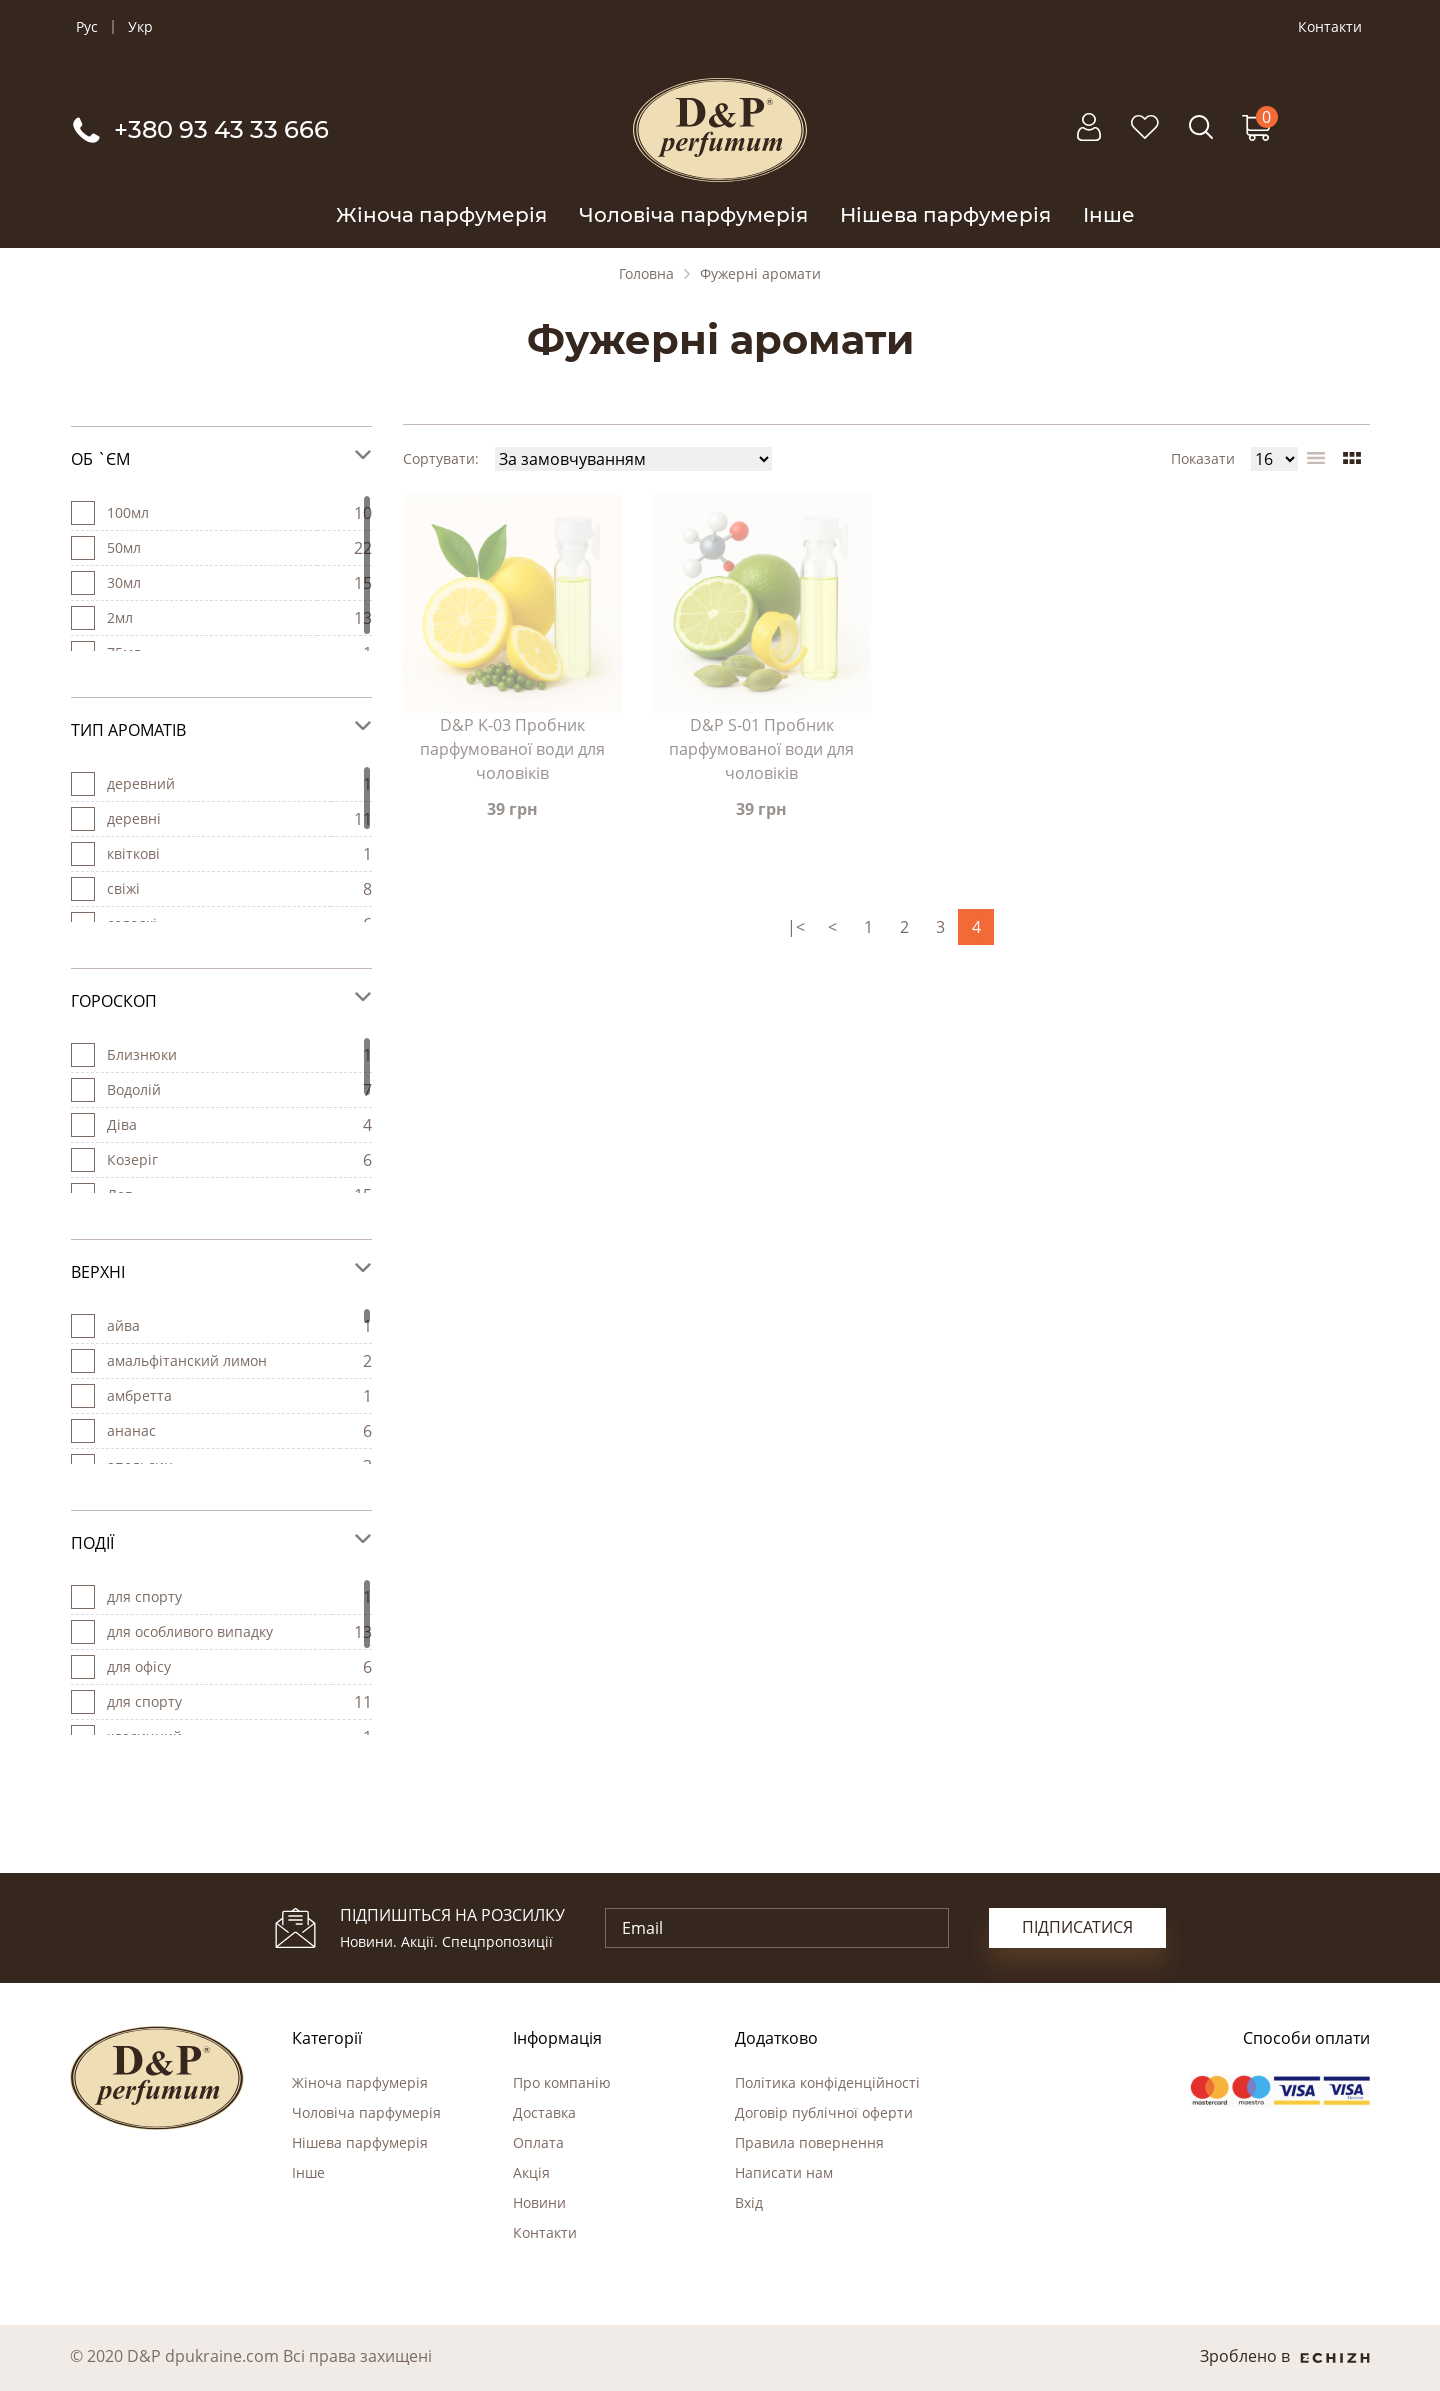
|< (796, 927)
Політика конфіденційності (827, 2082)
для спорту (144, 1701)
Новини (539, 2202)
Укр (140, 27)
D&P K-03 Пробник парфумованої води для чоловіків (512, 749)
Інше (1109, 215)
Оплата (538, 2142)
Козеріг (132, 1159)
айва (123, 1325)
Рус (87, 27)
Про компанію (562, 2082)
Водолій (134, 1089)
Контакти (1330, 27)
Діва (122, 1124)
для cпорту (144, 1596)
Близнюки (142, 1054)
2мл (120, 617)
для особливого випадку (190, 1631)
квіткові (133, 853)
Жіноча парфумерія (441, 215)
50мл (124, 547)
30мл (124, 582)
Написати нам (784, 2172)
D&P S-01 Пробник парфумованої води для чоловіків (761, 749)
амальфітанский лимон (187, 1360)
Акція (531, 2172)
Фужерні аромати (760, 274)
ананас (131, 1430)
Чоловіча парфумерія (693, 215)
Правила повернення (809, 2142)
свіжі (123, 888)
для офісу (139, 1666)
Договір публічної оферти (824, 2112)
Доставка (544, 2112)
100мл (128, 512)
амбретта (139, 1395)
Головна (646, 274)
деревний (141, 783)
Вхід (749, 2202)
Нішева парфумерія (945, 215)
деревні (134, 818)
